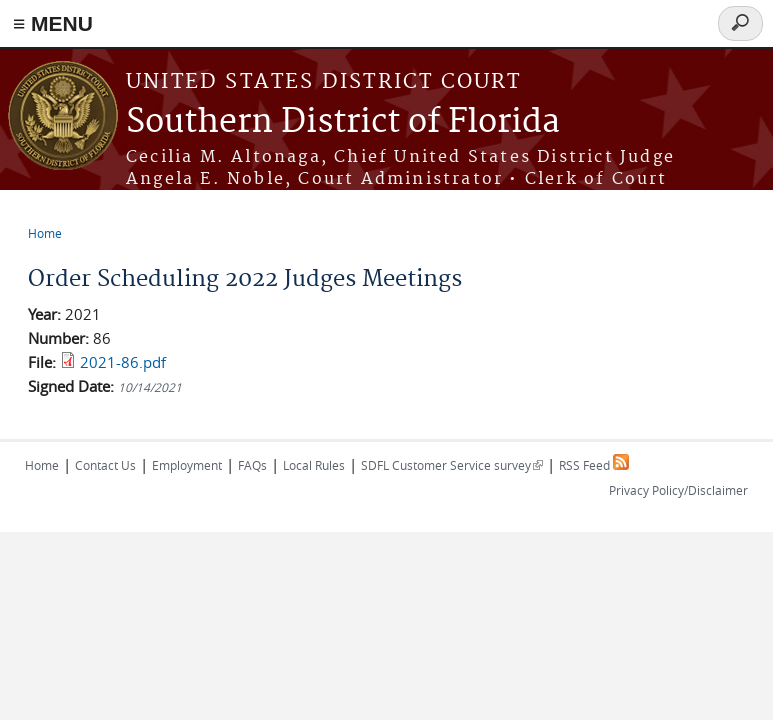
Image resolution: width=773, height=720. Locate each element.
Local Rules (314, 465)
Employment (187, 465)
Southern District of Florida (343, 122)
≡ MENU (53, 23)
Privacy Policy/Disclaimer (678, 490)
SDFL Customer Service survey (452, 465)
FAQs (252, 465)
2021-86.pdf (123, 362)
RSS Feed (594, 465)
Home (45, 233)
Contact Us (105, 465)
